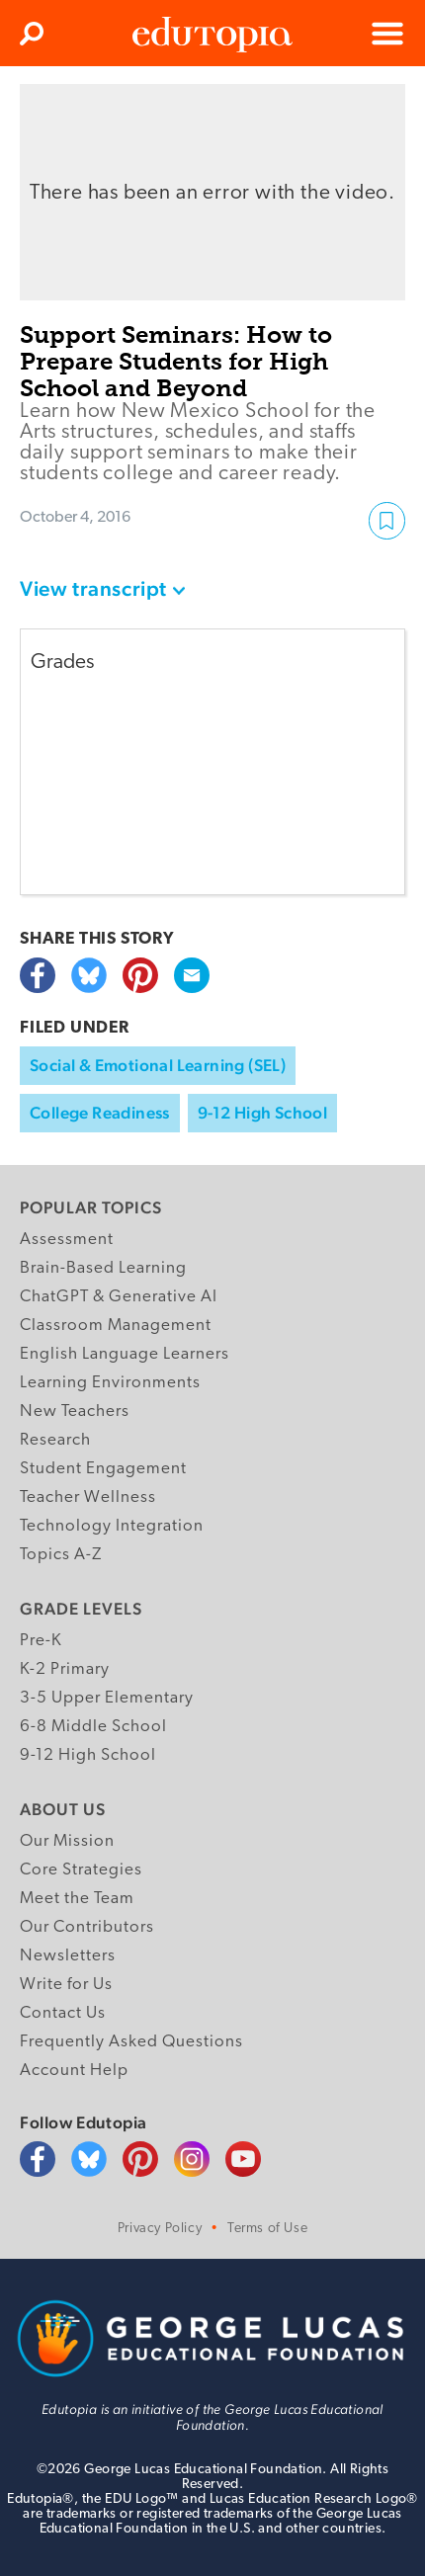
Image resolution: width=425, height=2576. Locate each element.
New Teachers (74, 1411)
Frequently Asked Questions (131, 2042)
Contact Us (63, 2013)
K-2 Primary (65, 1669)
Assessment (67, 1239)
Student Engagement (103, 1468)
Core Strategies (81, 1870)
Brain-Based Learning (103, 1268)
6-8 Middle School (93, 1726)
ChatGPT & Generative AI (118, 1296)
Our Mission (67, 1841)
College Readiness (100, 1112)
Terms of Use (267, 2228)
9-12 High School (262, 1112)
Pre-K (41, 1640)
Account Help (74, 2070)
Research (55, 1440)
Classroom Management (116, 1325)
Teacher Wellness (88, 1497)
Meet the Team (77, 1898)
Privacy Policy (160, 2228)
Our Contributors (87, 1927)
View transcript (93, 588)
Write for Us (66, 1984)
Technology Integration (112, 1526)
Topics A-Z (61, 1554)
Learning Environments (110, 1382)
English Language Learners (124, 1354)
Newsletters (68, 1956)
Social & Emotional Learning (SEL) (158, 1065)
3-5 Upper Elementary (107, 1698)
